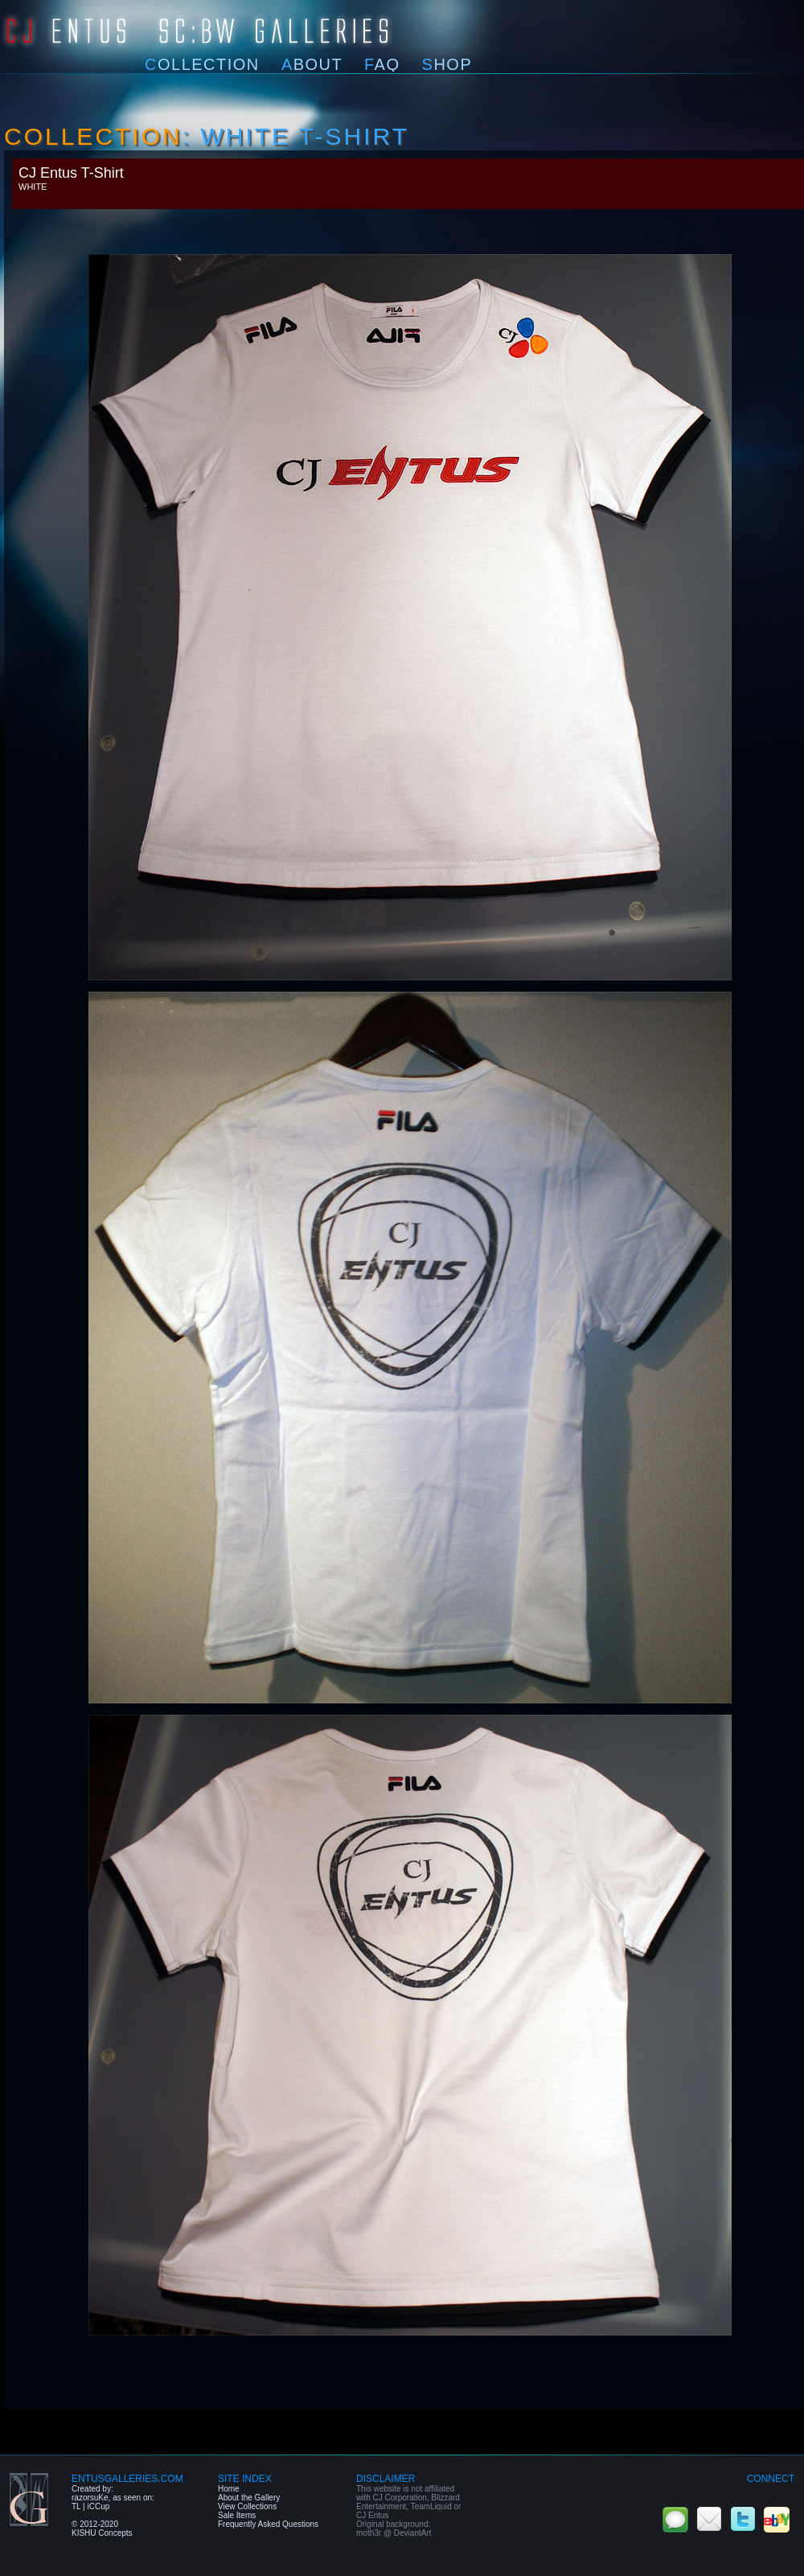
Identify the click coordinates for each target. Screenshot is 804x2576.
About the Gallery (249, 2497)
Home (229, 2488)
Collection (93, 136)
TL (76, 2506)
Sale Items (237, 2515)
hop (447, 64)
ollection (202, 64)
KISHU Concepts (102, 2533)
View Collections (247, 2506)
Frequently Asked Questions (268, 2524)
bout (312, 64)
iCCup (98, 2506)
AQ (382, 64)
